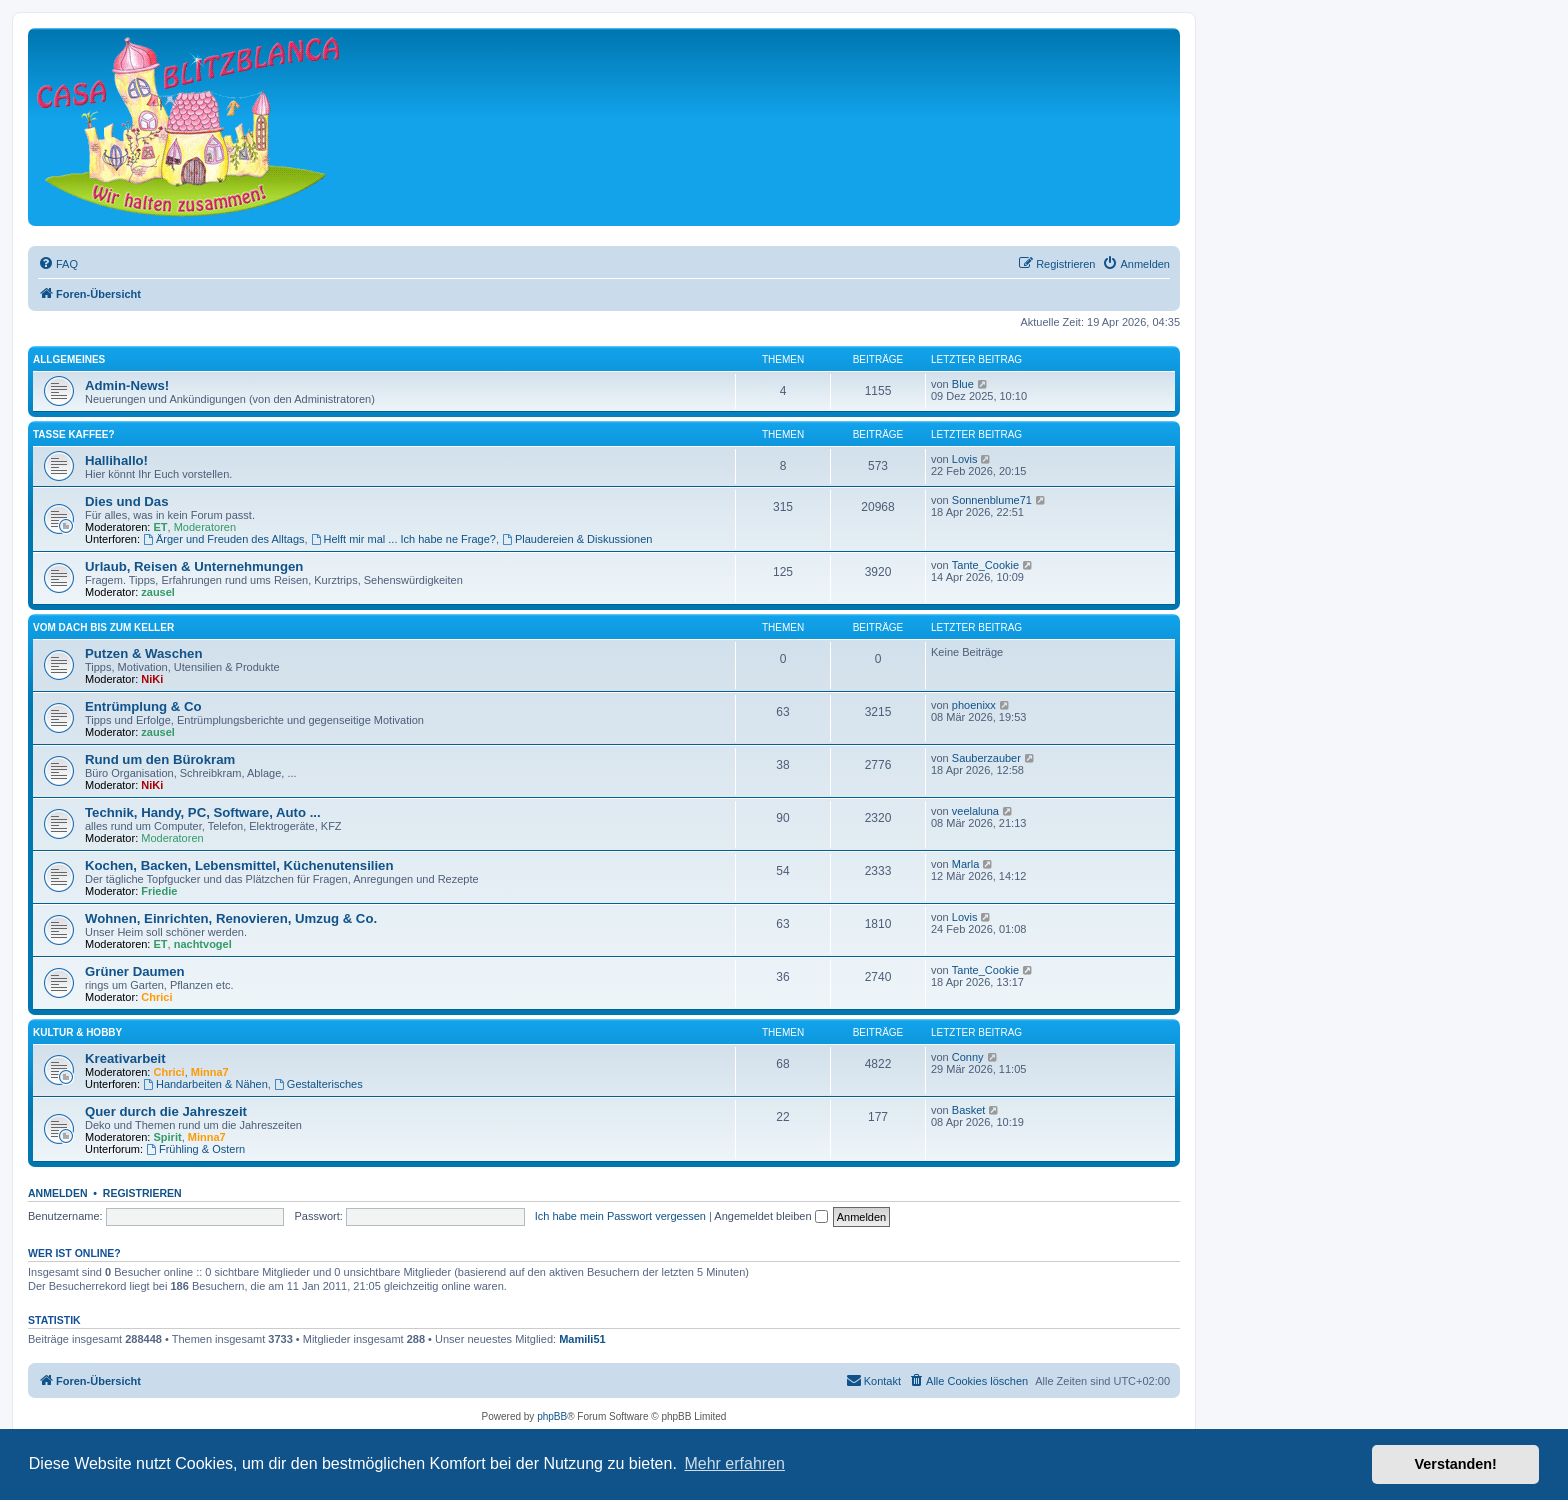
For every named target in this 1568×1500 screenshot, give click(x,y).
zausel (158, 592)
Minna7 (210, 1072)
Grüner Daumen (135, 971)
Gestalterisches (318, 1084)
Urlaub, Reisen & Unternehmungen (194, 566)
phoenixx (974, 705)
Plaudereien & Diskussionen (577, 539)
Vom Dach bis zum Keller (103, 627)
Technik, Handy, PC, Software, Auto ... (203, 812)
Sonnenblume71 (992, 500)
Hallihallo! (116, 460)
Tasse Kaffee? (73, 434)
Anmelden (58, 1193)
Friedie (159, 891)
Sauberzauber (986, 758)
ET (161, 527)
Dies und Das (127, 501)
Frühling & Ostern (195, 1149)
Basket (969, 1110)
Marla (966, 864)
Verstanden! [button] (1456, 1464)
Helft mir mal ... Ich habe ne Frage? (403, 539)
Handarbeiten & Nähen (205, 1084)
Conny (968, 1057)
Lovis (965, 459)
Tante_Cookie (985, 565)
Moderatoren (205, 527)
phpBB (552, 1416)
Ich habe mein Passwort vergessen (620, 1216)
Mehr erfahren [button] (734, 1463)
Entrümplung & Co (143, 706)
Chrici (156, 997)
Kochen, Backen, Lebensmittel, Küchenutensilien (239, 865)
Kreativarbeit (125, 1058)
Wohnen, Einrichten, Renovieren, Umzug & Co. (231, 918)
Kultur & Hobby (77, 1032)
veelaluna (975, 811)
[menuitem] (58, 264)
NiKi (152, 679)
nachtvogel (203, 944)
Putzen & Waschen (143, 653)
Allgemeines (69, 359)
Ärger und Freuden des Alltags (223, 539)
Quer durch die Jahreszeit (166, 1111)
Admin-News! (127, 385)
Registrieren (142, 1193)
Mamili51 (582, 1339)
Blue (963, 384)
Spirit (168, 1137)
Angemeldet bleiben (770, 1216)
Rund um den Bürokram (160, 759)
